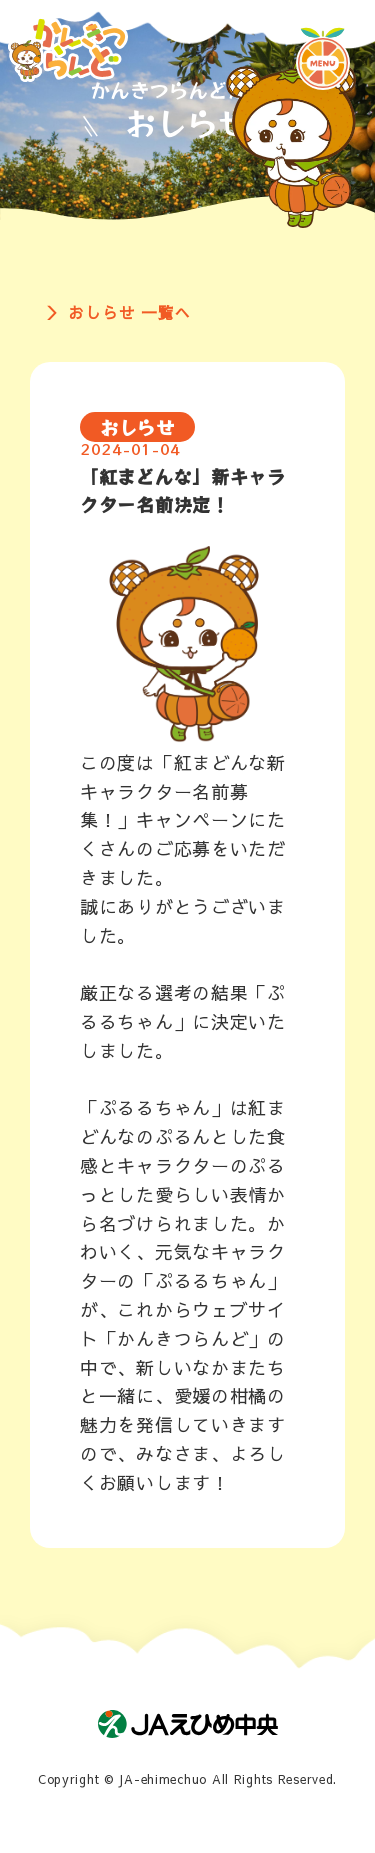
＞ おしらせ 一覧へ (118, 312)
